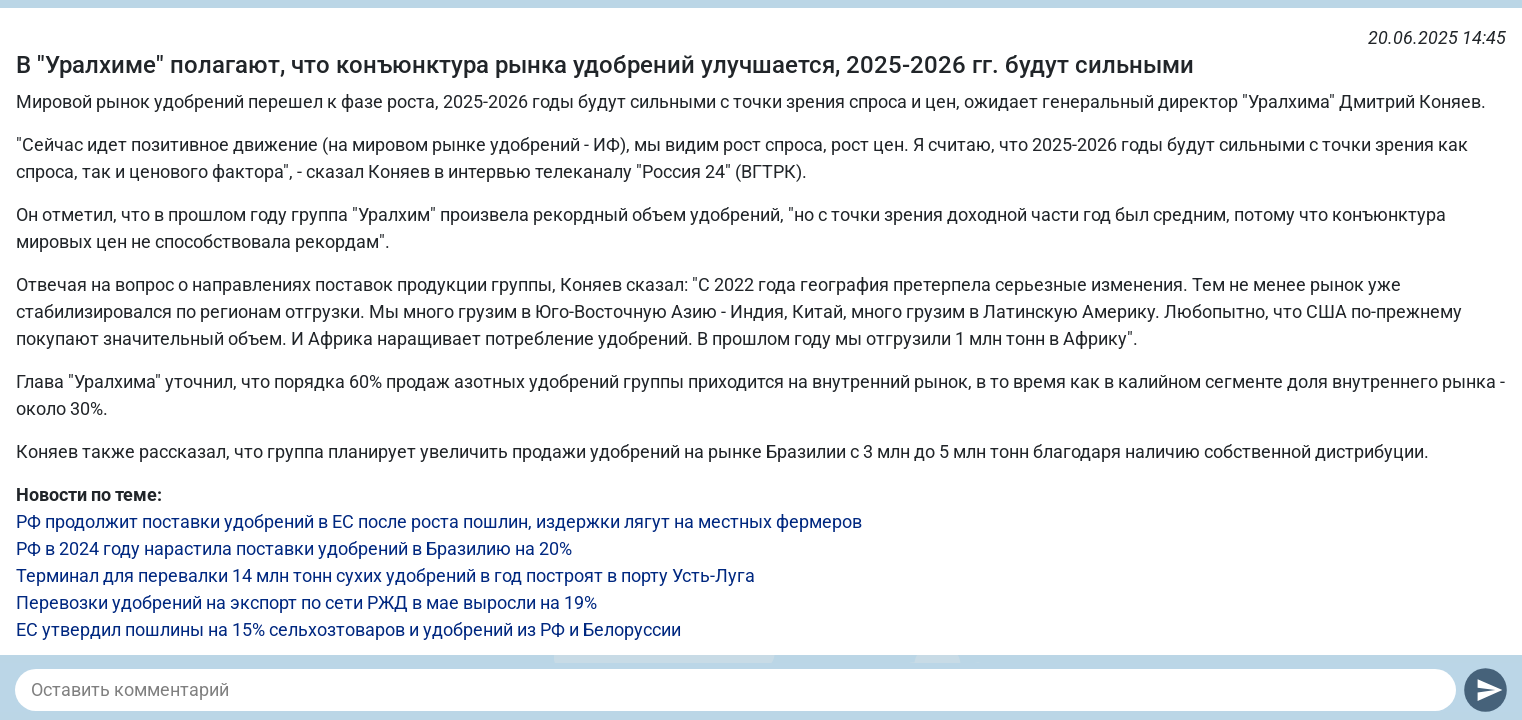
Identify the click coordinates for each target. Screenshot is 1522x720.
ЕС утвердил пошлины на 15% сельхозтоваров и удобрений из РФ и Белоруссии (348, 629)
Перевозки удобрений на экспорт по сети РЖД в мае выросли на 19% (306, 602)
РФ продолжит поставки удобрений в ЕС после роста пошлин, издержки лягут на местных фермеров (439, 521)
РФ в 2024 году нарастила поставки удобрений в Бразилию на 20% (294, 548)
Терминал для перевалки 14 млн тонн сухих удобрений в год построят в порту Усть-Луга (385, 575)
